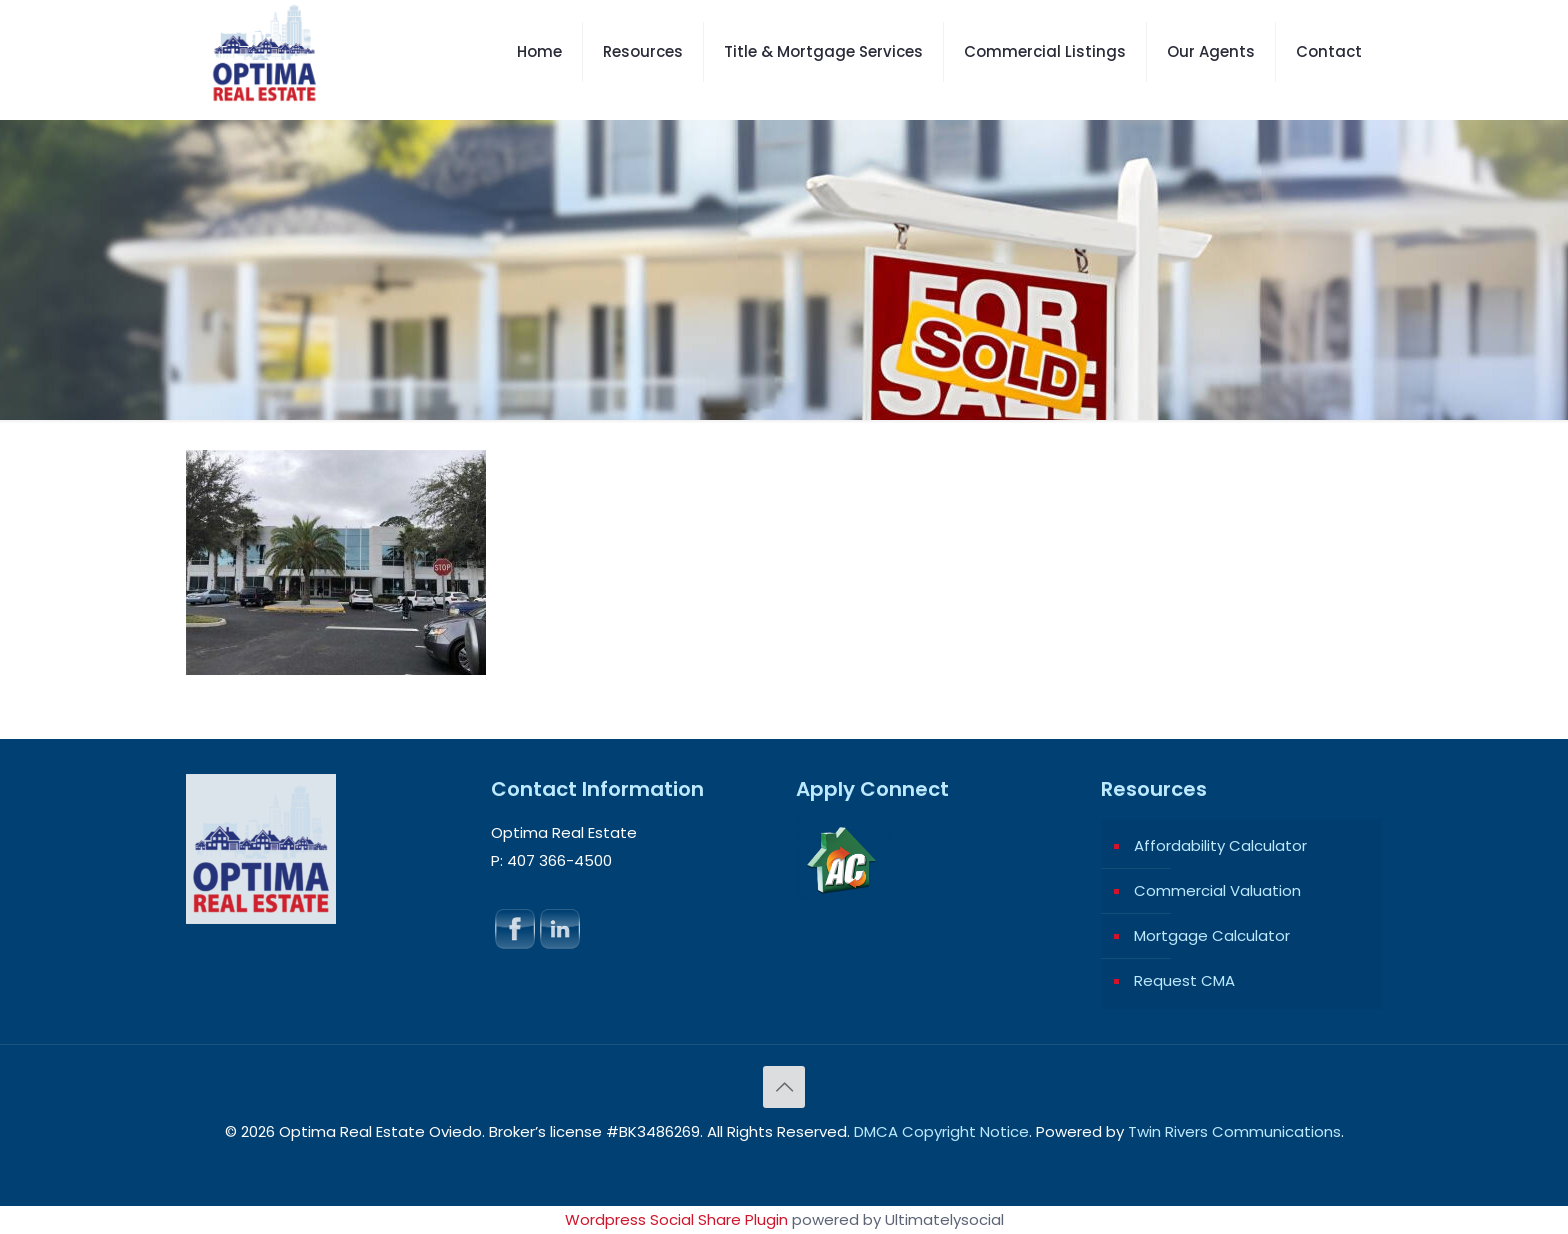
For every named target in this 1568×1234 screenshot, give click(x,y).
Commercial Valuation (1217, 890)
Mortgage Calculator (1212, 935)
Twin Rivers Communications (1234, 1131)
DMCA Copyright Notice (941, 1131)
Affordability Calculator (1220, 845)
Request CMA (1184, 980)
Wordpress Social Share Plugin (678, 1219)
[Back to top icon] (784, 1087)
